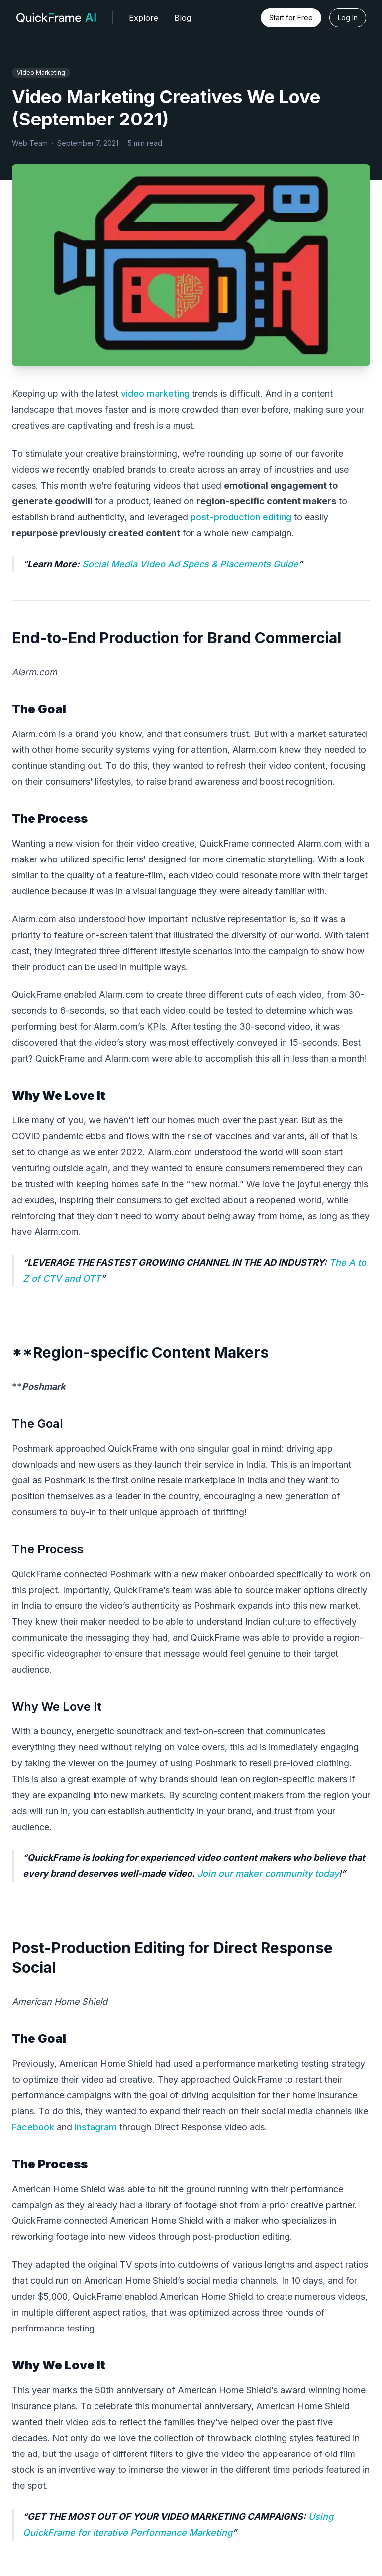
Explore (143, 18)
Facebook (33, 2127)
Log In (348, 17)
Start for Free (291, 17)
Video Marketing (41, 72)
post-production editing (241, 517)
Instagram (96, 2127)
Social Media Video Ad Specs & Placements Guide (190, 564)
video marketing (155, 393)
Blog (182, 18)
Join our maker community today (268, 1873)
